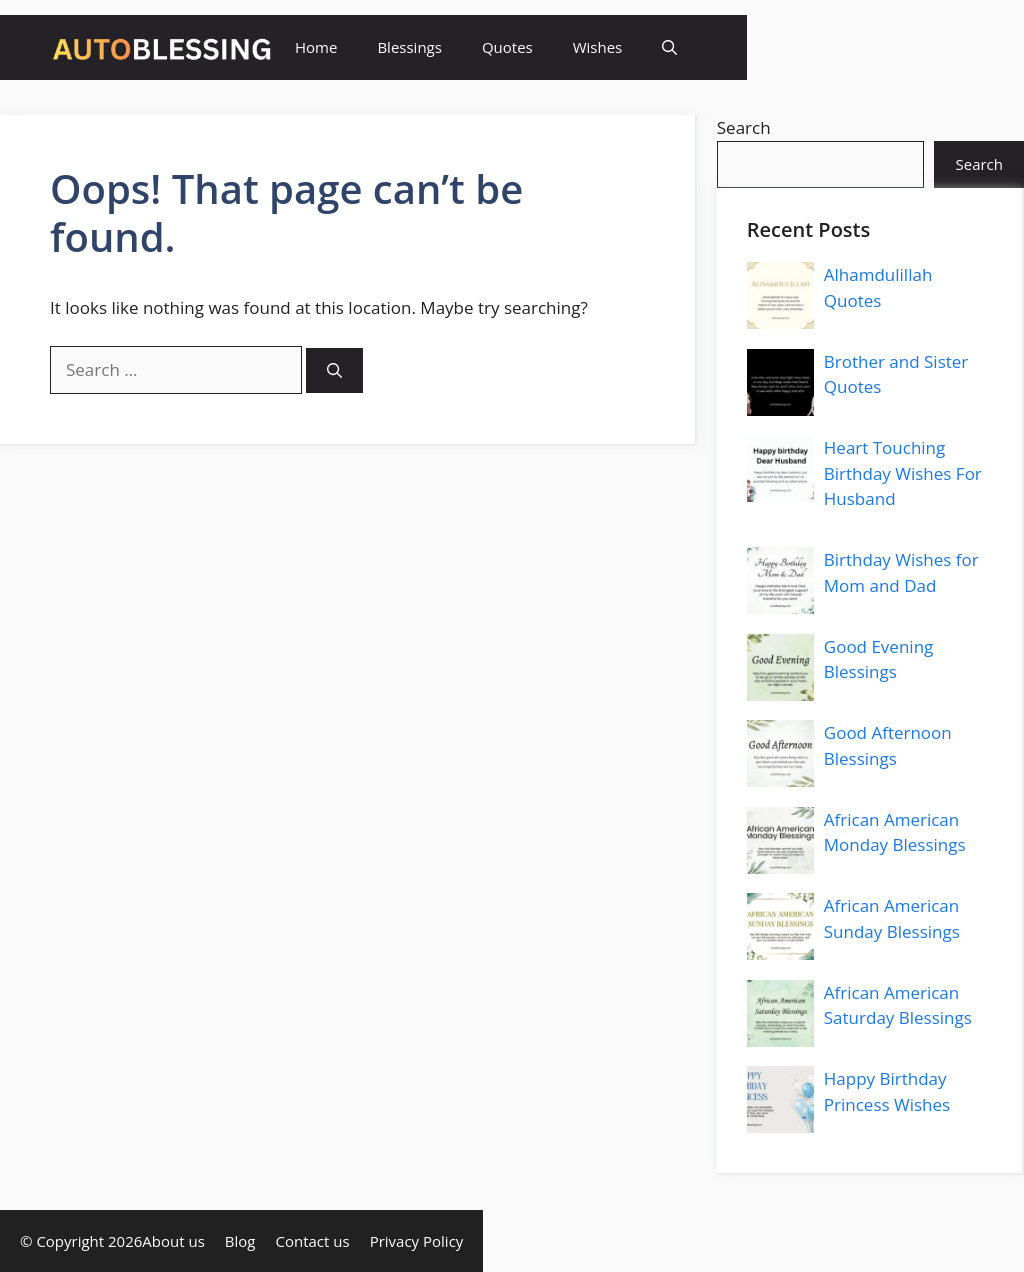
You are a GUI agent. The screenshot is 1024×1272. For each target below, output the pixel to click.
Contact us (313, 1241)
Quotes (507, 47)
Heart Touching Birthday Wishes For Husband (903, 473)
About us (173, 1241)
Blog (240, 1241)
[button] (669, 47)
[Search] (334, 370)
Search (744, 127)
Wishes (598, 47)
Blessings (409, 47)
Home (316, 47)
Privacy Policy (417, 1241)
